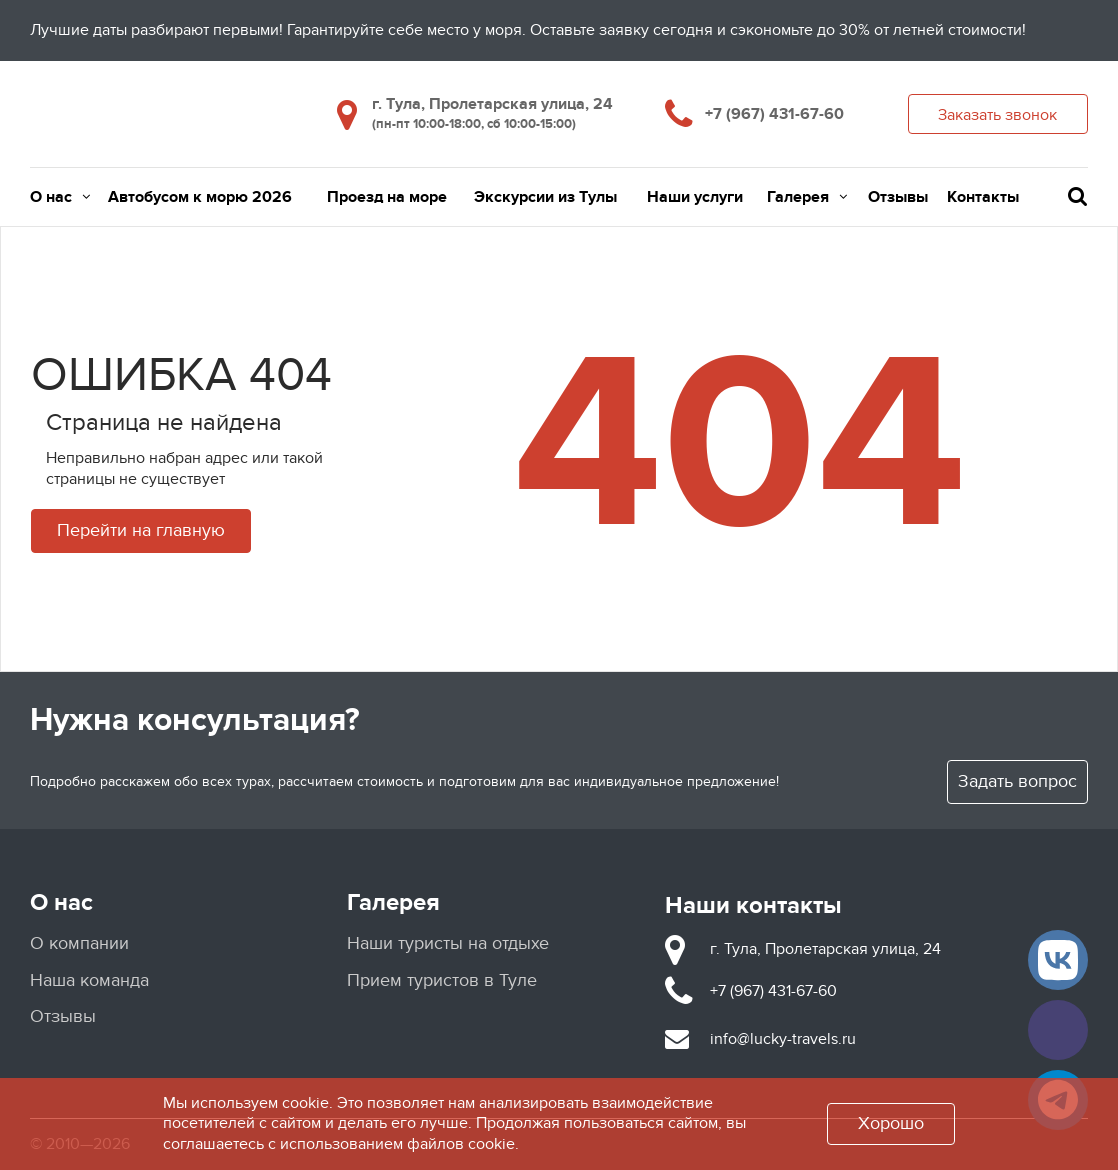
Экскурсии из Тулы (545, 197)
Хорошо (891, 1123)
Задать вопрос (1017, 781)
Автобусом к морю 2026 (200, 197)
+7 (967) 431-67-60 (774, 114)
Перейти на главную (141, 530)
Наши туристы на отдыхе (448, 943)
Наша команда (89, 980)
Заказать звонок (997, 115)
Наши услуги (695, 197)
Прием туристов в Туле (442, 980)
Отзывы (898, 197)
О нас (60, 197)
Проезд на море (387, 197)
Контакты (983, 197)
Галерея (807, 197)
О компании (79, 943)
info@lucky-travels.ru (783, 1039)
